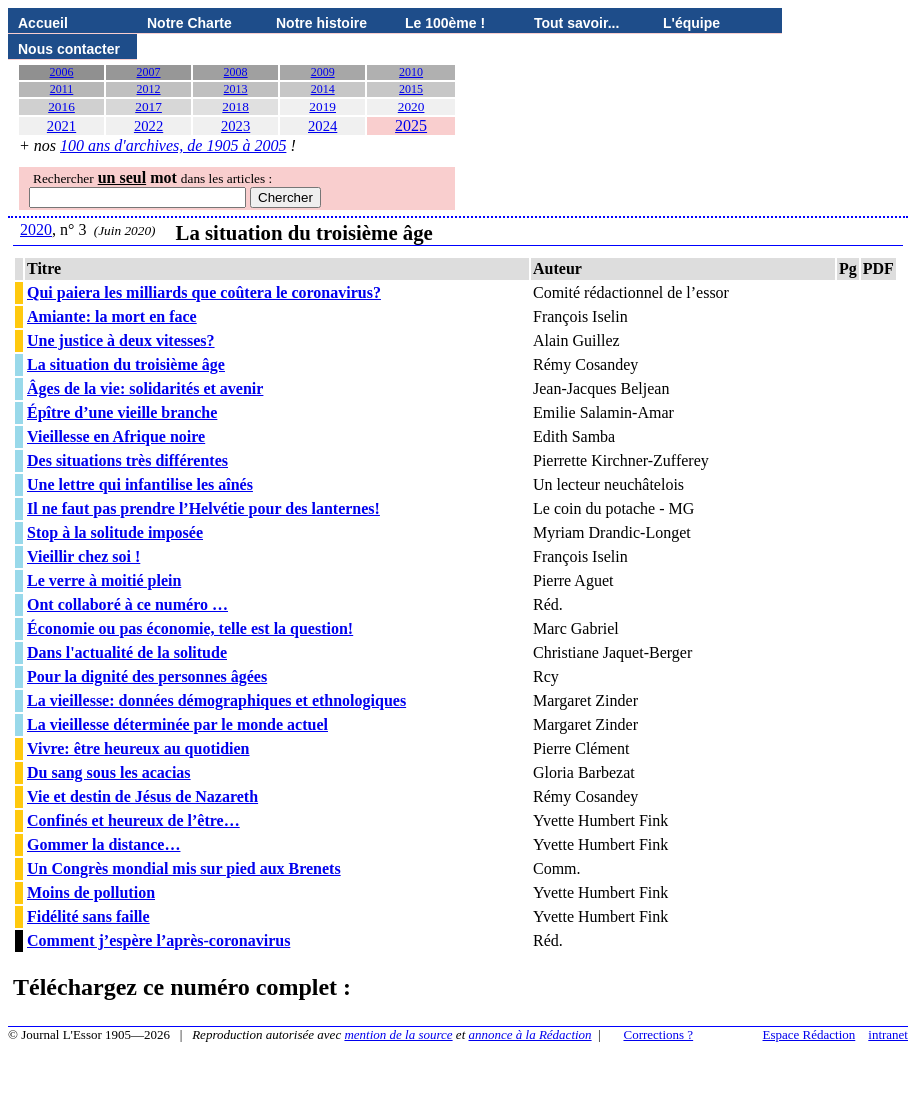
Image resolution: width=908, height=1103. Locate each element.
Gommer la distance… (103, 844)
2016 (61, 106)
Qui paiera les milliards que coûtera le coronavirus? (204, 292)
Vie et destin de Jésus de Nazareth (142, 796)
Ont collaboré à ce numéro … (127, 604)
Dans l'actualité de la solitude (127, 652)
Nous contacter (69, 49)
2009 (323, 72)
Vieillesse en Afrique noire (116, 436)
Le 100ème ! (445, 23)
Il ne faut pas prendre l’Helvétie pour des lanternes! (203, 508)
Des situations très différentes (127, 460)
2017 (148, 106)
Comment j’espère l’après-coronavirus (158, 940)
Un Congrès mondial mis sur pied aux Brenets (184, 868)
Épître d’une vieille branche (122, 412)
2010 (411, 72)
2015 (411, 89)
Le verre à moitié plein (104, 580)
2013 (236, 89)
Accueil (43, 23)
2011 (62, 89)
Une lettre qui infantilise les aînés (140, 484)
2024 (322, 126)
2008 (236, 72)
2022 (148, 126)
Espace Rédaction (809, 1034)
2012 (149, 89)
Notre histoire (321, 23)
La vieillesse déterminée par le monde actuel (177, 724)
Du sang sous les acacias (109, 772)
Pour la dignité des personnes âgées (147, 676)
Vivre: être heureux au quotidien (138, 748)
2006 (62, 72)
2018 (235, 106)
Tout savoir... (576, 23)
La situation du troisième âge (126, 364)
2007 (149, 72)
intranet (888, 1034)
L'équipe (691, 23)
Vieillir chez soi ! (83, 556)
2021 (61, 126)
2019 (322, 106)
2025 (411, 125)
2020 (411, 106)
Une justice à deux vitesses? (121, 340)
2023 (235, 126)
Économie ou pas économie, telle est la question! (190, 628)
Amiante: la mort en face (112, 316)
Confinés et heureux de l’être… (133, 820)
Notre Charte (189, 23)
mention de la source (398, 1034)
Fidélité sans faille (88, 916)
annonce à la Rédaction (530, 1034)
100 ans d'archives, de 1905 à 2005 (173, 145)
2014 (323, 89)
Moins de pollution (91, 892)
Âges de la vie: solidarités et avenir (145, 388)
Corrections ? (658, 1034)
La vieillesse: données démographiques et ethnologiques (216, 700)
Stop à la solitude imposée (115, 532)
